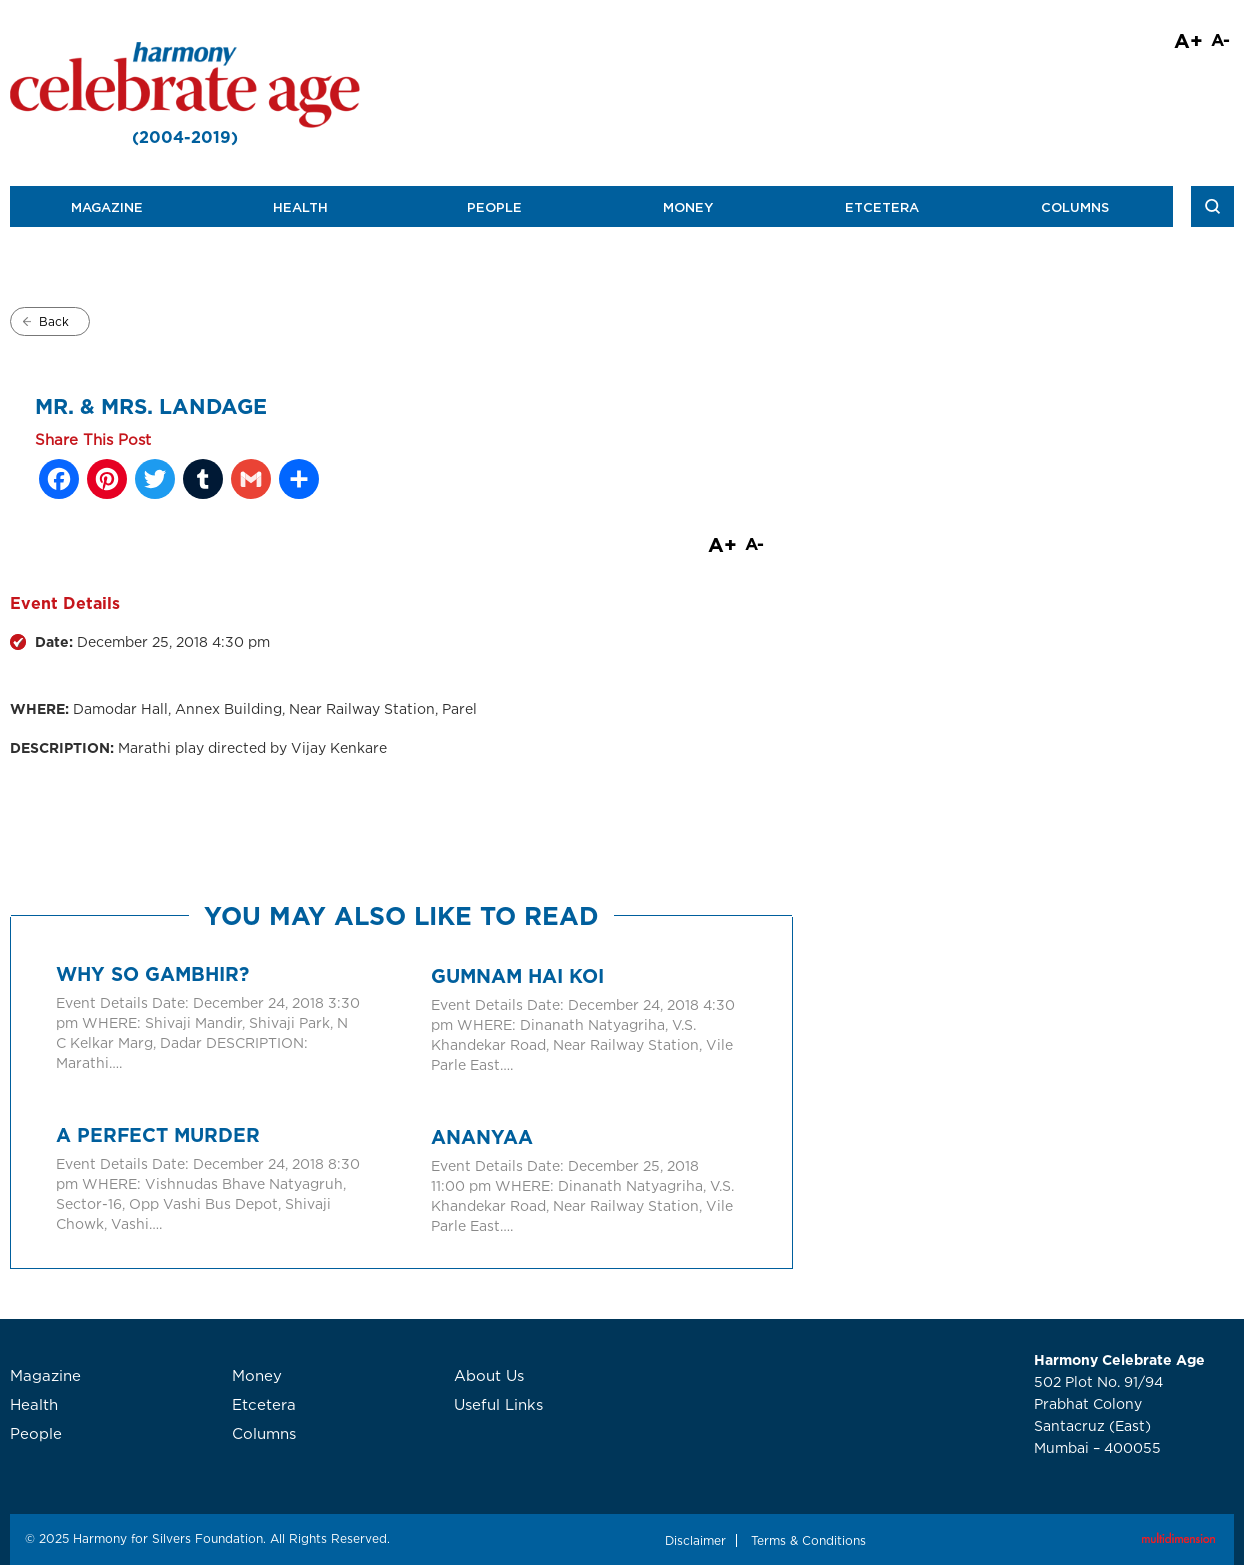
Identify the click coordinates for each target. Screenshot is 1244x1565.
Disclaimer (695, 1540)
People (494, 207)
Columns (1075, 207)
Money (688, 207)
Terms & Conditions (808, 1540)
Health (300, 207)
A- (1220, 39)
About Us (489, 1375)
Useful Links (498, 1404)
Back (54, 321)
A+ (1188, 40)
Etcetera (882, 207)
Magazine (107, 207)
